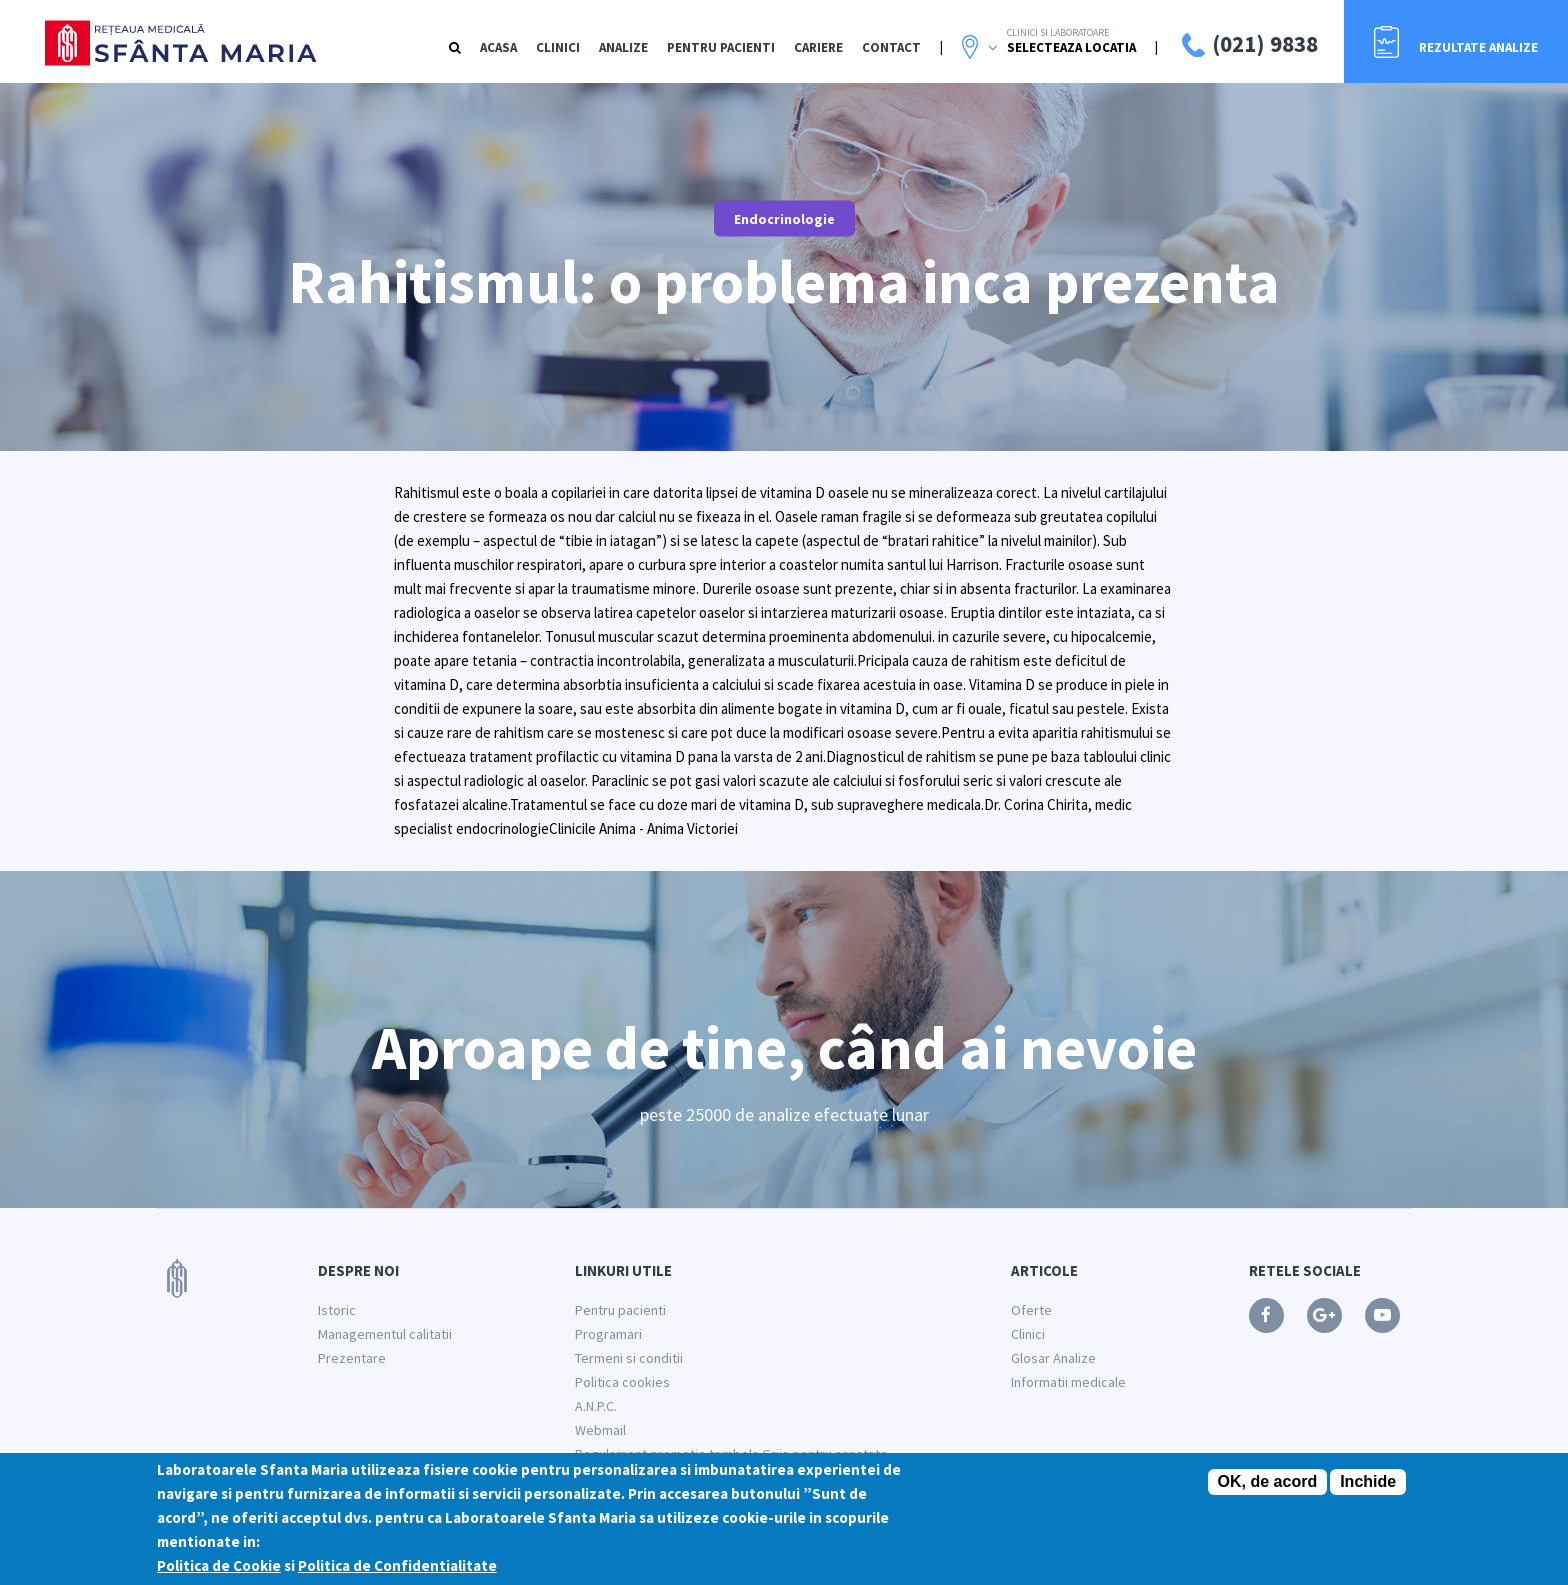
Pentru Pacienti (721, 47)
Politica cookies (622, 1382)
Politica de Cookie (219, 1571)
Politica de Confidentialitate (397, 1571)
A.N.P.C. (596, 1406)
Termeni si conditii (629, 1358)
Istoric (337, 1310)
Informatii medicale (1068, 1382)
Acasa (498, 47)
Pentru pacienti (620, 1310)
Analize (623, 47)
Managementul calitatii (385, 1334)
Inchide (1368, 1487)
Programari (608, 1334)
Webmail (600, 1430)
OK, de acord (1268, 1487)
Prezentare (352, 1358)
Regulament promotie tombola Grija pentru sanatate (731, 1454)
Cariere (818, 47)
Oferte (1031, 1310)
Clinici (558, 47)
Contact (891, 47)
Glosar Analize (1053, 1358)
